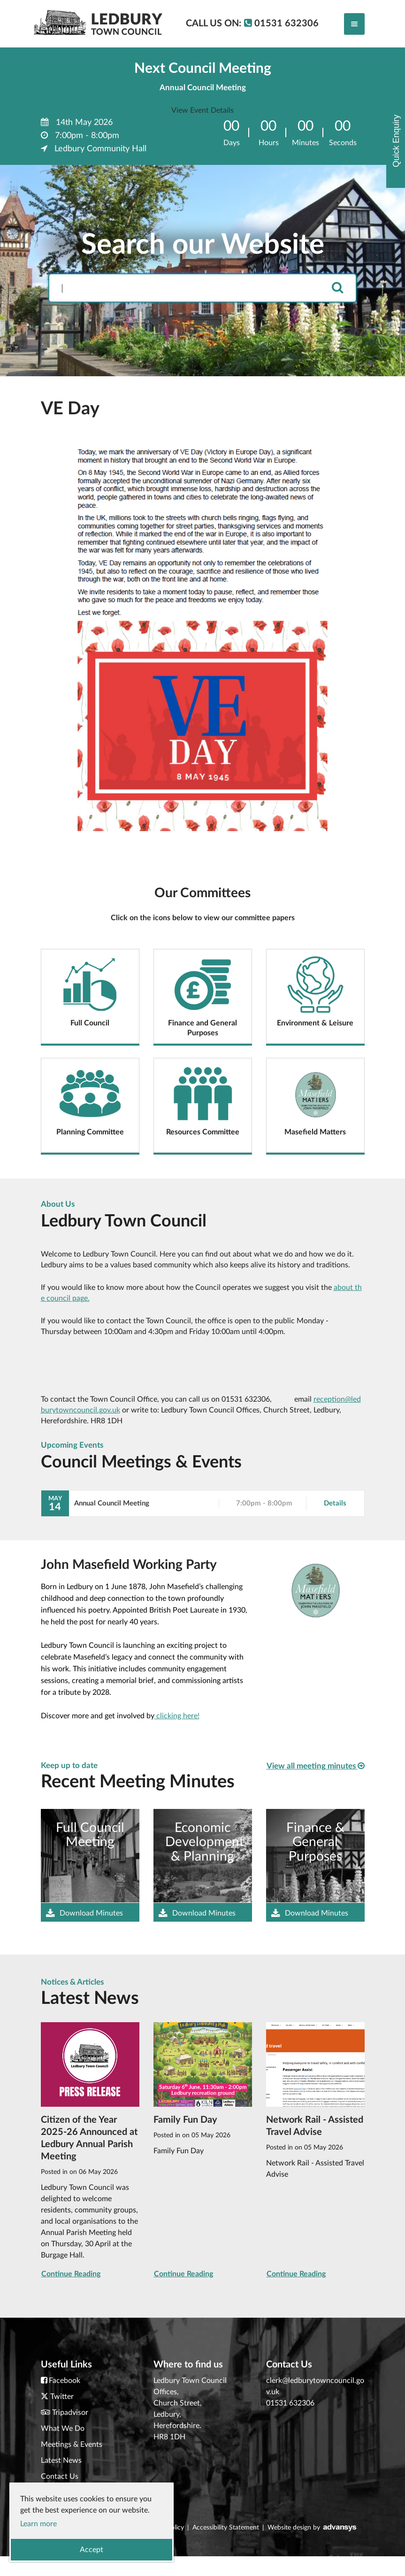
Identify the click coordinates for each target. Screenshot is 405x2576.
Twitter (62, 2396)
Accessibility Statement (225, 2527)
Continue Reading (70, 2274)
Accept (91, 2549)
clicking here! (176, 1716)
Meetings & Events (71, 2444)
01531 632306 (290, 2403)
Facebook (64, 2380)
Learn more (38, 2524)
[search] (337, 288)
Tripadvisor (70, 2412)
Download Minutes (84, 1913)
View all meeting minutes (316, 1765)
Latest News (61, 2460)
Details (335, 1503)
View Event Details (202, 110)
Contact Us (59, 2476)
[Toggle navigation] (354, 24)
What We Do (62, 2428)
